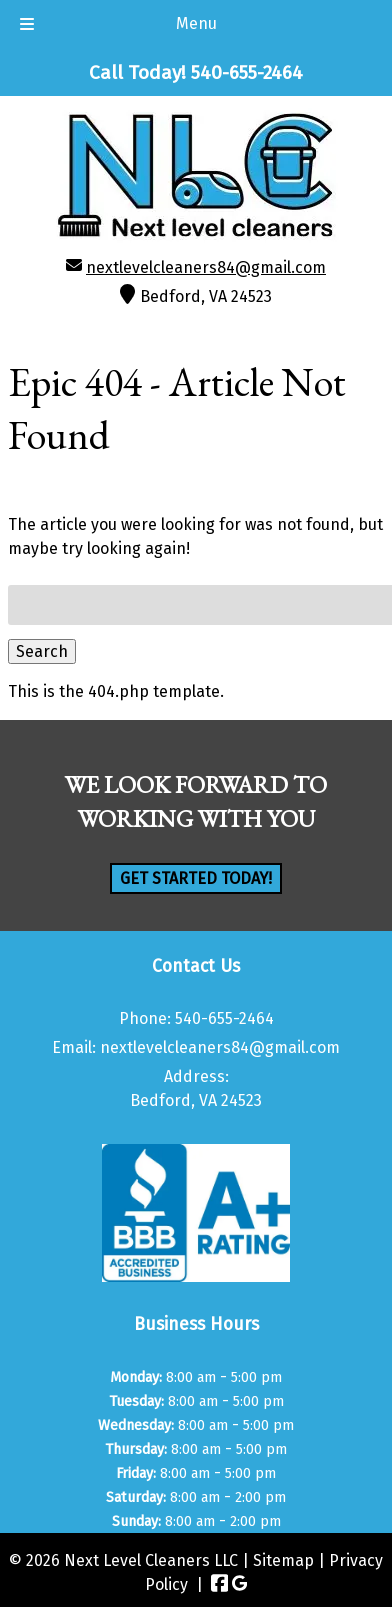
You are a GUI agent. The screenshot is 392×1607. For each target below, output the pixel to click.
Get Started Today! (196, 878)
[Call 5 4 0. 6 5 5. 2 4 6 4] (247, 72)
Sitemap (283, 1560)
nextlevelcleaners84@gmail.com (206, 267)
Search (42, 651)
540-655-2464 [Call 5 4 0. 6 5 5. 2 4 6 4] (224, 1018)
